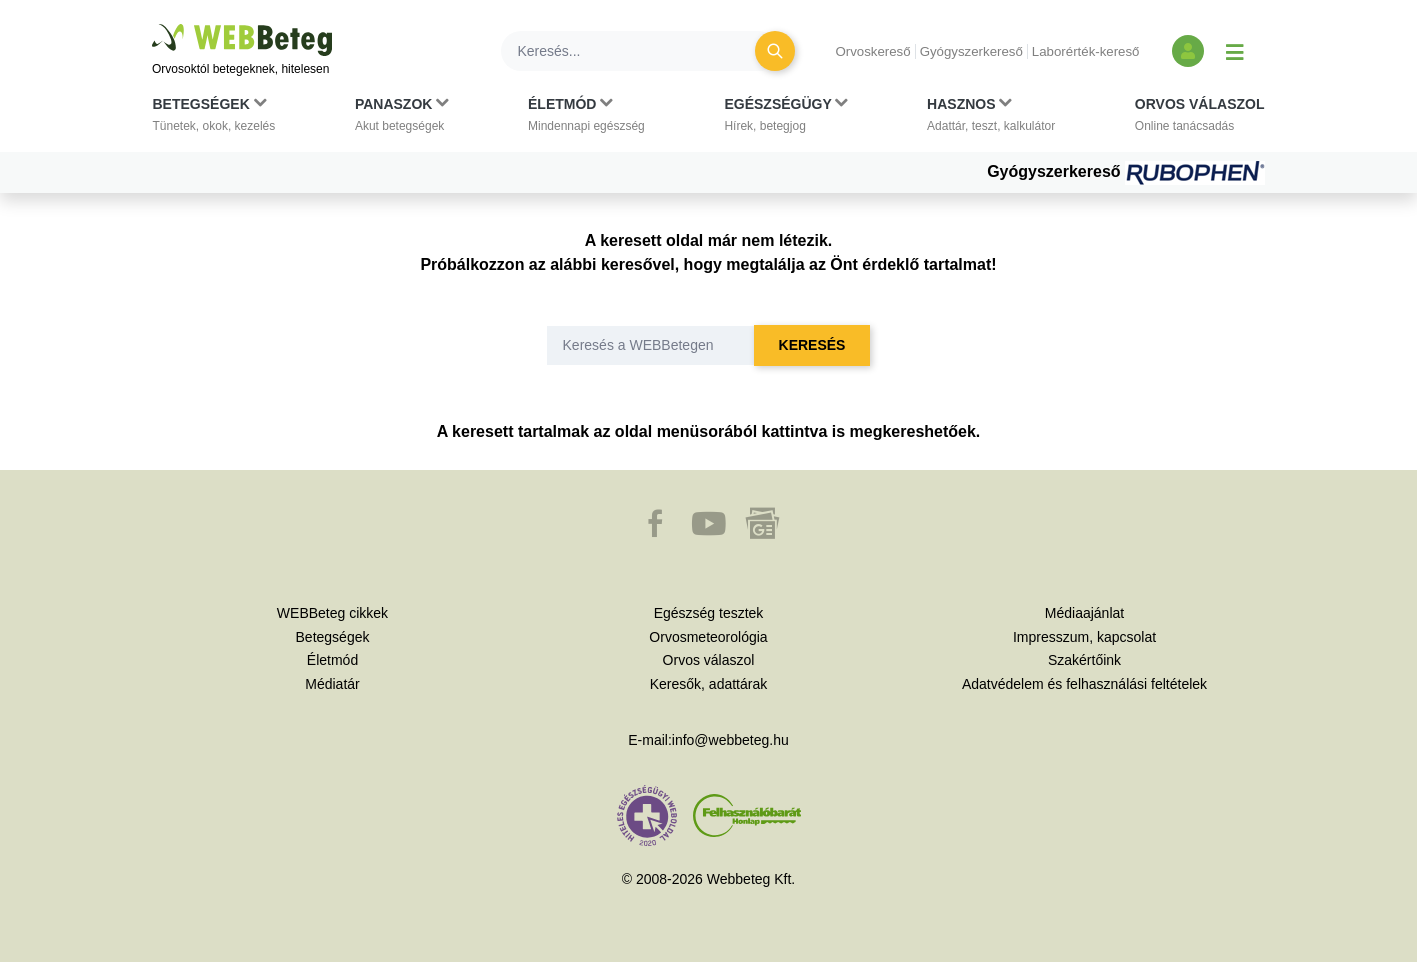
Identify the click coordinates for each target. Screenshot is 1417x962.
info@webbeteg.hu (730, 740)
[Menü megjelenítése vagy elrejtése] (1235, 51)
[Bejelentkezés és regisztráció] (1188, 51)
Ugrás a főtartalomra (152, 24)
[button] (214, 119)
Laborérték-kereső (1086, 51)
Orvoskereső (872, 51)
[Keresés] (640, 51)
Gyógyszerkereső (971, 51)
